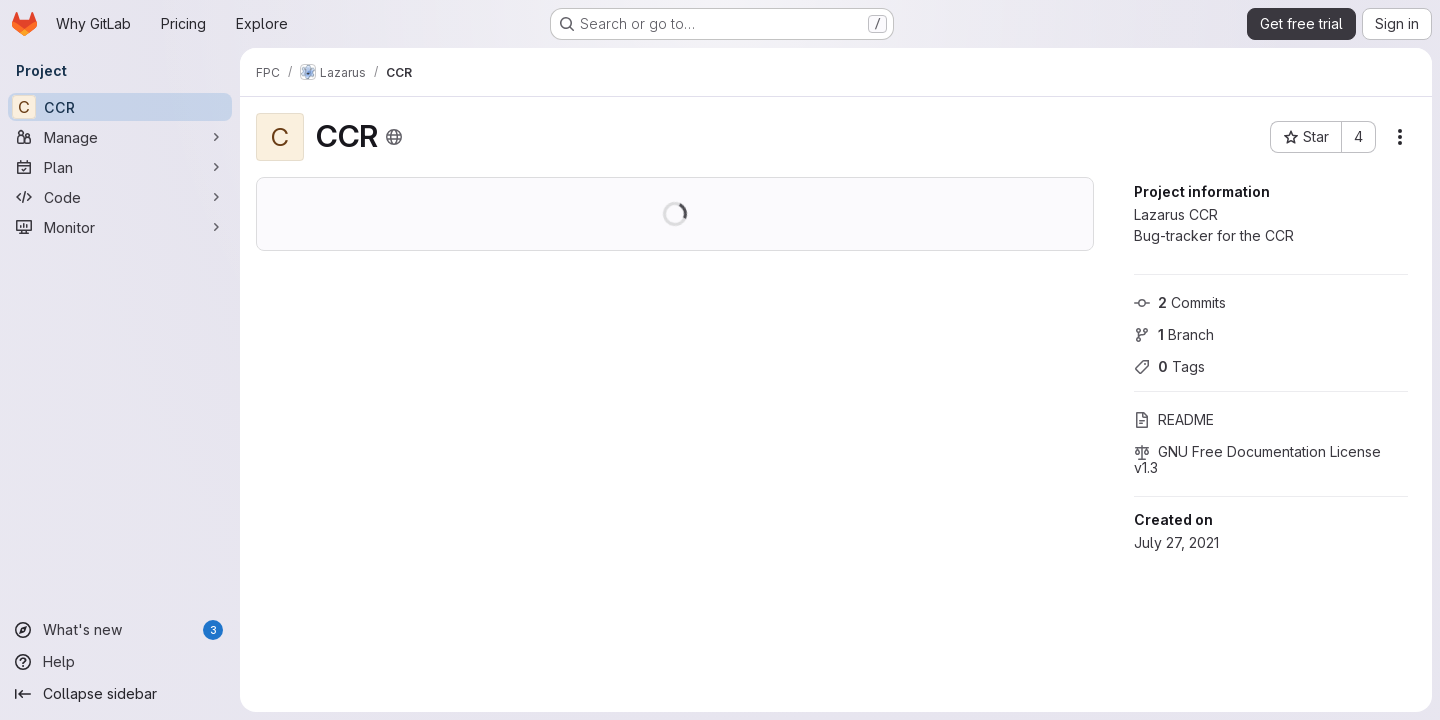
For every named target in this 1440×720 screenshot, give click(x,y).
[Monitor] (120, 227)
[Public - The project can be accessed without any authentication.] (394, 137)
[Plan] (120, 167)
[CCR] (120, 107)
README (1174, 419)
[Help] (120, 662)
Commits (1180, 302)
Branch (1174, 334)
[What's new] (120, 630)
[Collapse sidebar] (120, 694)
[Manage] (120, 137)
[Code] (120, 197)
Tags (1169, 366)
